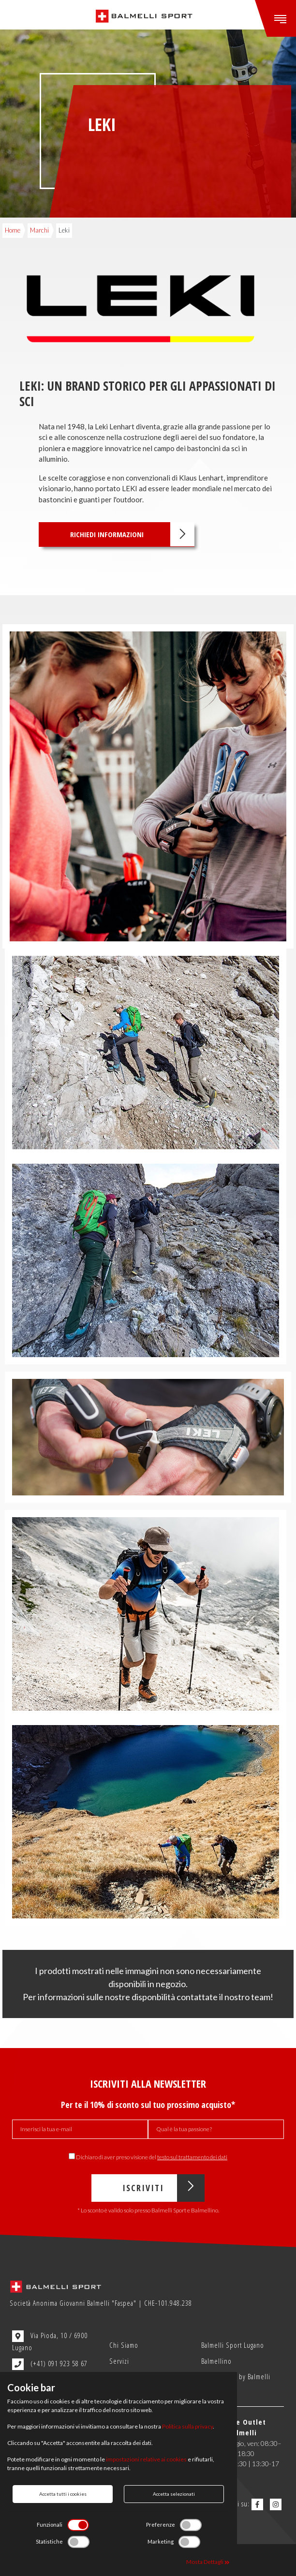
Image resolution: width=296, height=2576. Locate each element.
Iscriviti (163, 2188)
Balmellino (216, 2361)
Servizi (119, 2361)
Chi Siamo (123, 2345)
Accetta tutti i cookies (63, 2494)
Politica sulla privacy (187, 2426)
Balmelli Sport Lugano (232, 2345)
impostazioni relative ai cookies (146, 2459)
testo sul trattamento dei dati (192, 2157)
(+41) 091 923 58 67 (50, 2364)
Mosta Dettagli (208, 2561)
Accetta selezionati (174, 2494)
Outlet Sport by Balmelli (235, 2376)
